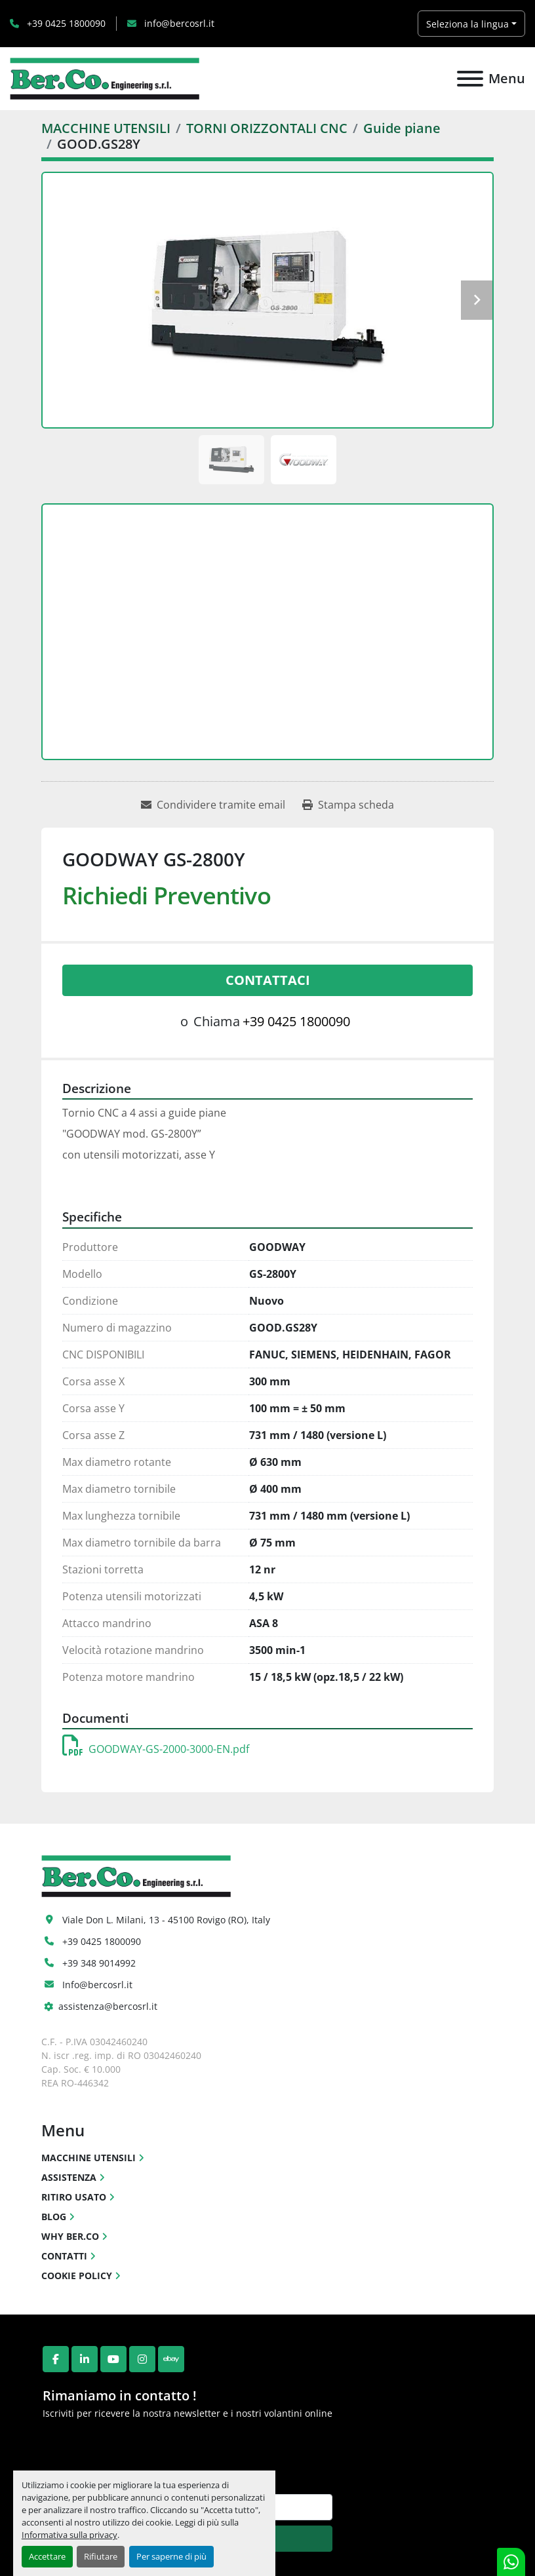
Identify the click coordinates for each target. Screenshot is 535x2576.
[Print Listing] (348, 804)
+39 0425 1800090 (65, 23)
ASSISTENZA (68, 2177)
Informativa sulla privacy (69, 2535)
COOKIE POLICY (76, 2275)
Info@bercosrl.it (97, 1984)
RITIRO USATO (73, 2197)
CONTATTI (64, 2256)
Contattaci (268, 980)
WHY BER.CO (70, 2236)
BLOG (53, 2216)
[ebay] (171, 2359)
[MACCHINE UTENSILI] (105, 128)
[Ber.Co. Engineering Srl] (136, 1875)
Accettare (47, 2556)
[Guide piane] (402, 128)
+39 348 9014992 (99, 1963)
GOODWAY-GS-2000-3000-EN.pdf (155, 1749)
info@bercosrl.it (178, 23)
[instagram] (142, 2359)
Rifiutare (100, 2556)
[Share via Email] (213, 804)
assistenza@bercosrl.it (107, 2006)
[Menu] (470, 79)
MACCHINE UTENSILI (88, 2157)
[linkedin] (84, 2359)
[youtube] (113, 2359)
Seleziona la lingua (467, 24)
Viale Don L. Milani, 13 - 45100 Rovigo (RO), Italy (166, 1919)
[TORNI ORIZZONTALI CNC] (266, 128)
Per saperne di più (171, 2556)
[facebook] (56, 2359)
